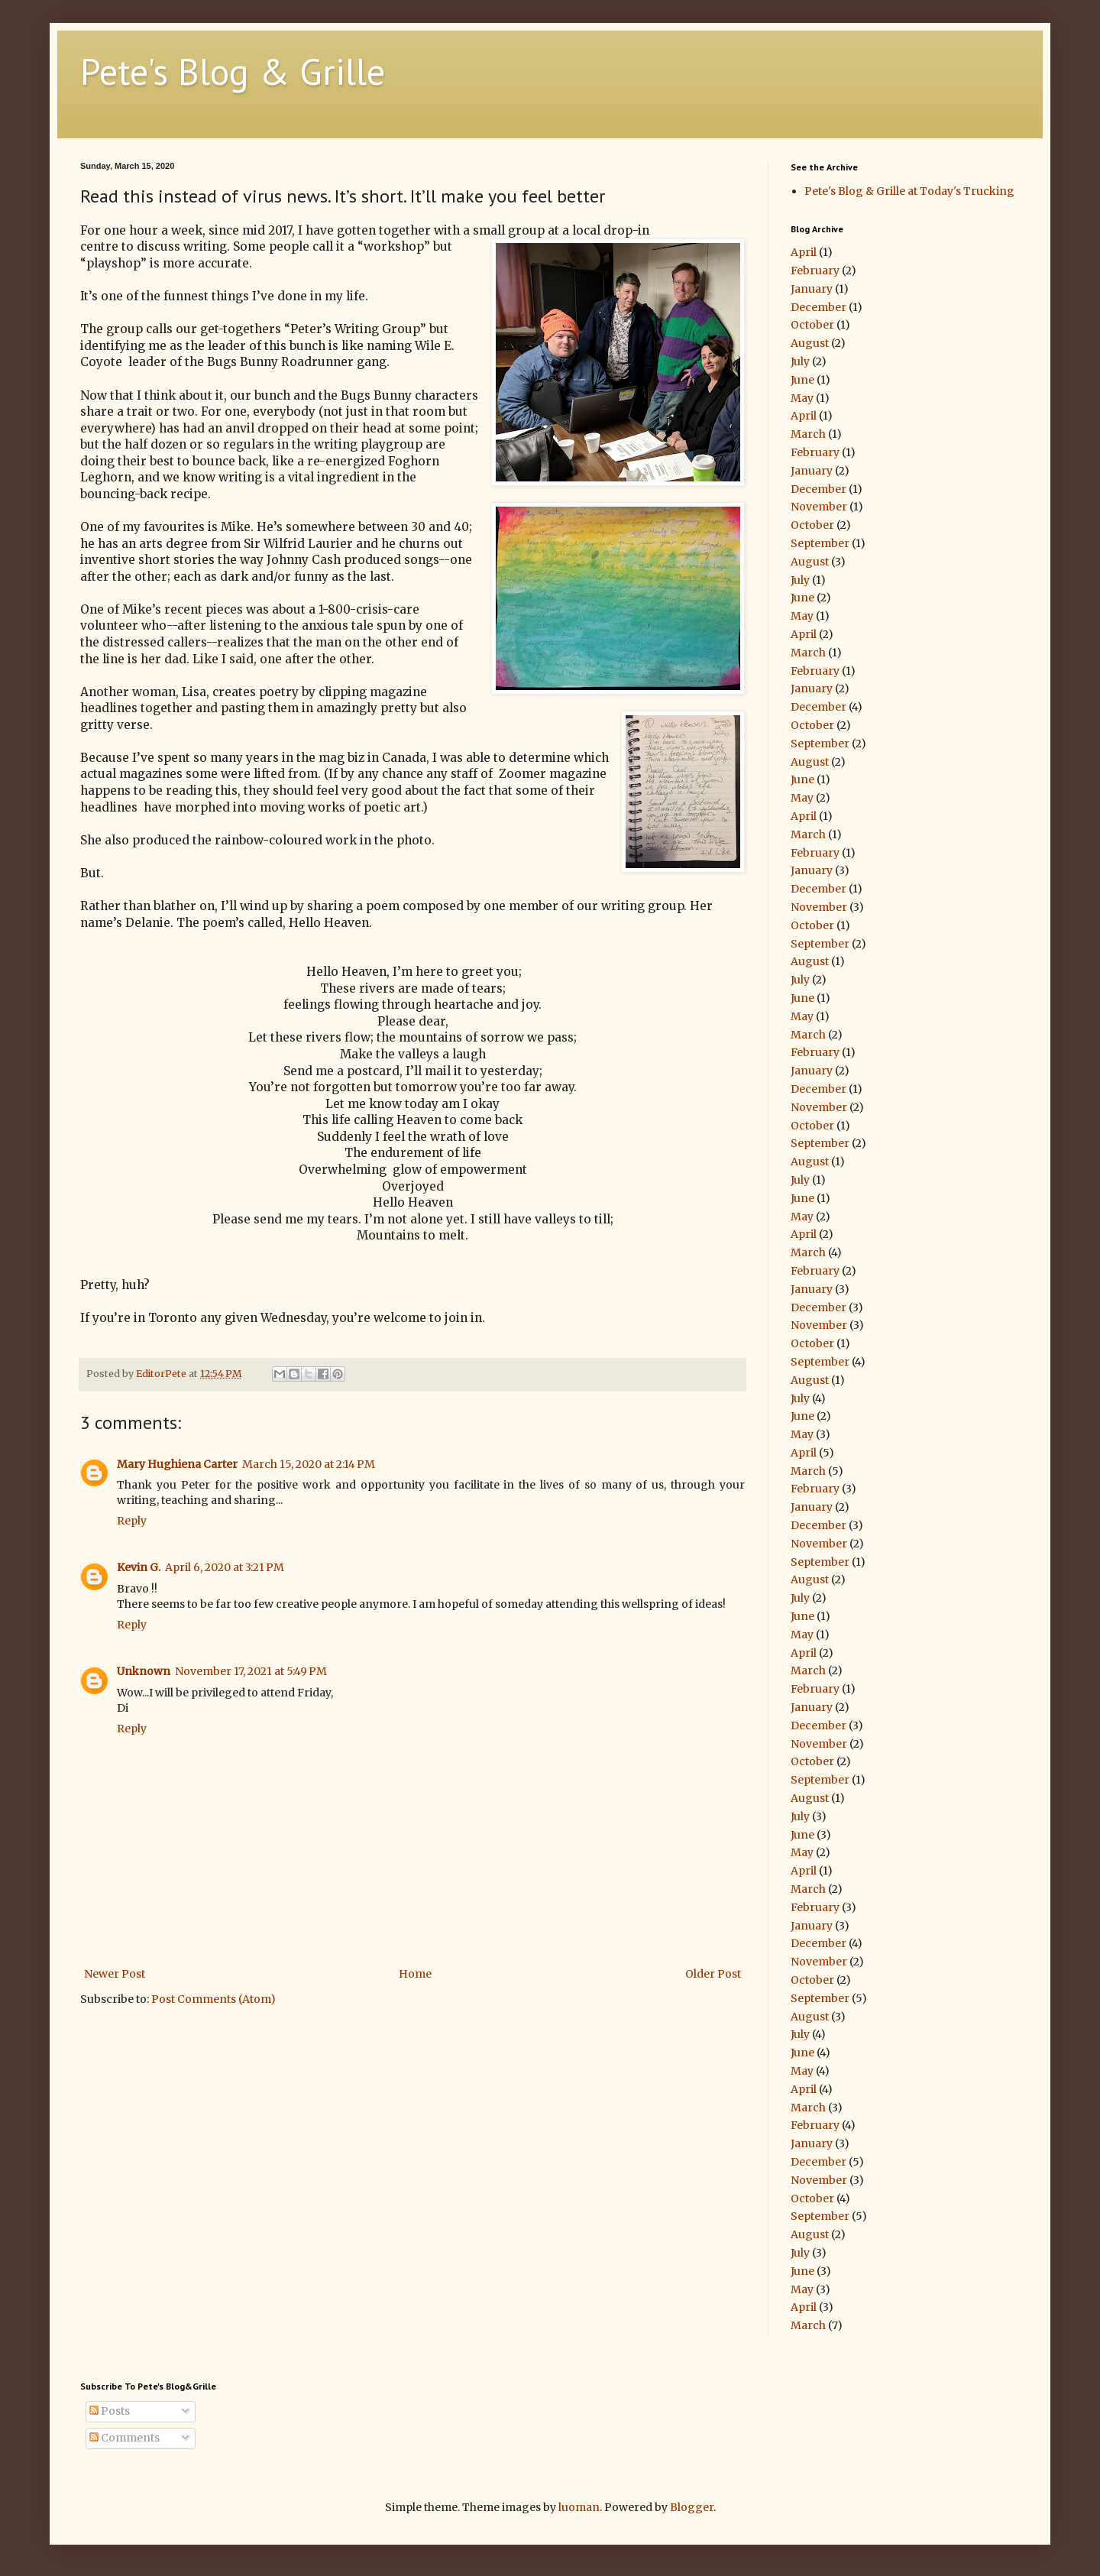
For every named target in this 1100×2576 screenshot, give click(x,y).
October (812, 325)
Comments (124, 2438)
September (820, 543)
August (810, 343)
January (812, 289)
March (808, 434)
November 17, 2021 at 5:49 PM (251, 1671)
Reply (132, 1521)
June (802, 380)
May (802, 398)
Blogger (691, 2507)
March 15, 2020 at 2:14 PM (308, 1464)
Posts (109, 2411)
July (800, 361)
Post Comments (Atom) (213, 1999)
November (819, 507)
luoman (579, 2507)
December (818, 307)
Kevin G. (138, 1567)
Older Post (713, 1974)
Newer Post (114, 1974)
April (804, 252)
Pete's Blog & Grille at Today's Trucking (909, 191)
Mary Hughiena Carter (177, 1464)
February (815, 270)
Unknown (143, 1671)
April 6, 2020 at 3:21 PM (224, 1567)
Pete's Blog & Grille (232, 71)
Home (415, 1974)
